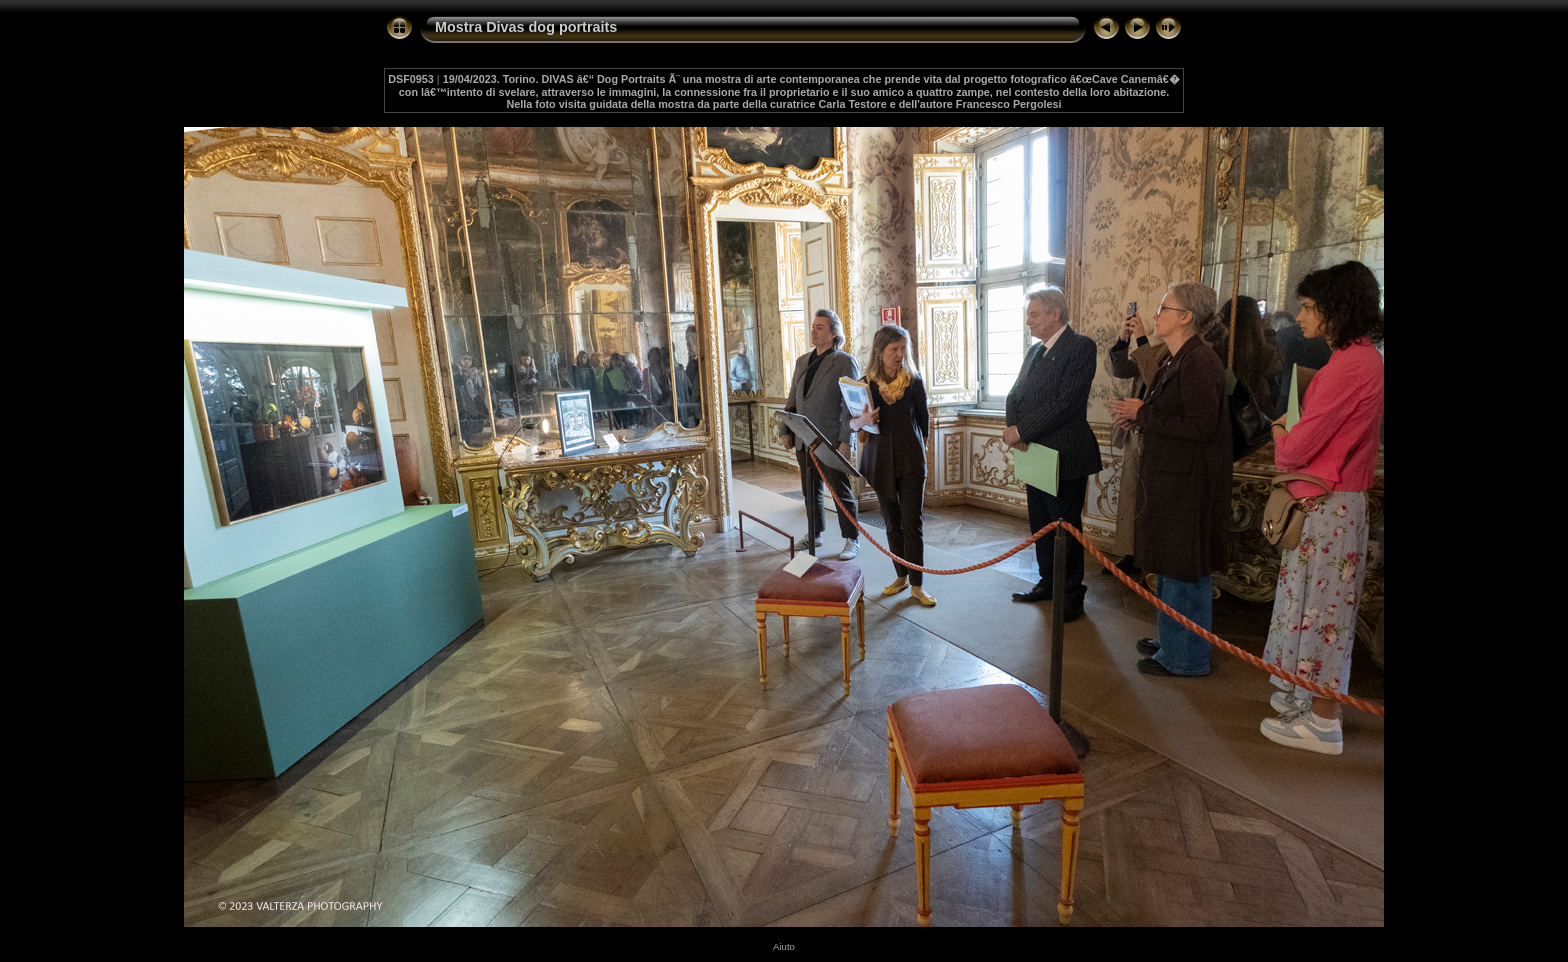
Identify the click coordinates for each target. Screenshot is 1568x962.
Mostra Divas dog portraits (526, 27)
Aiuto (784, 946)
